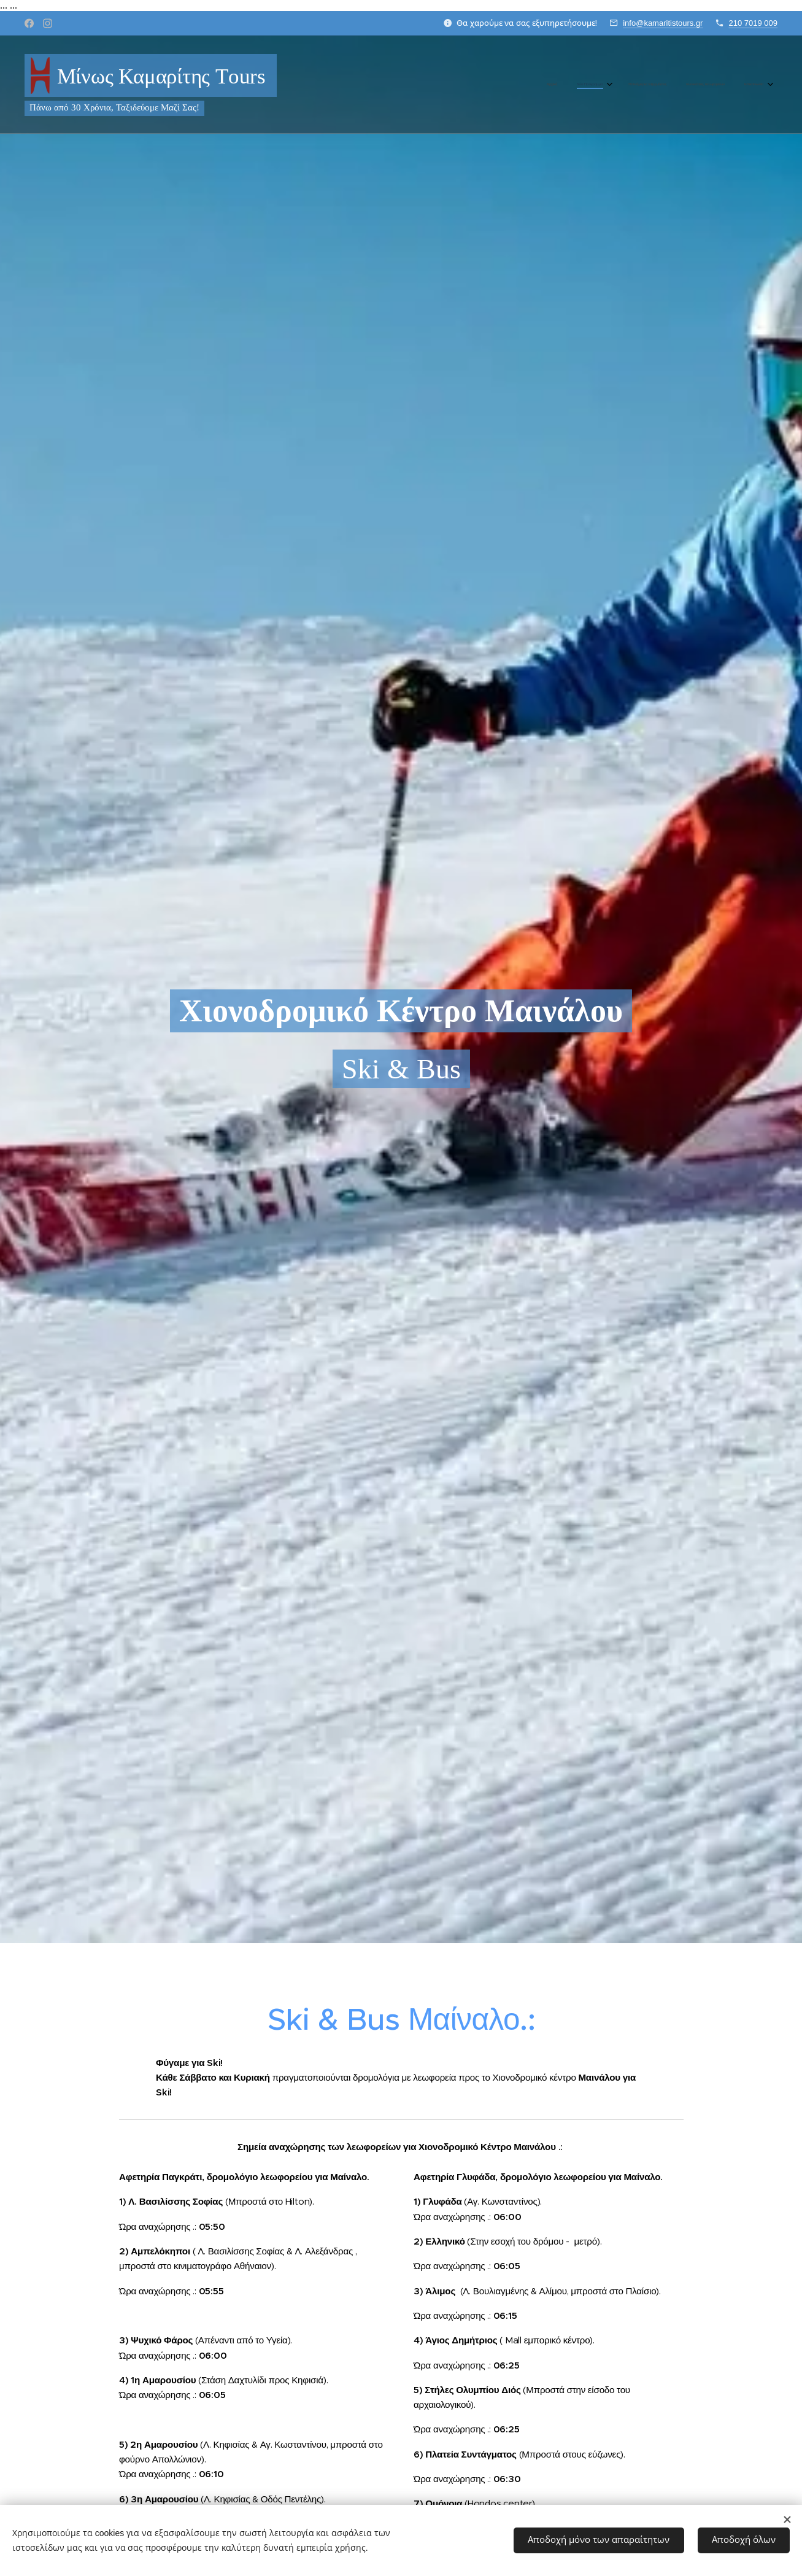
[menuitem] (682, 84)
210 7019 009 (752, 23)
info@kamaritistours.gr (663, 23)
